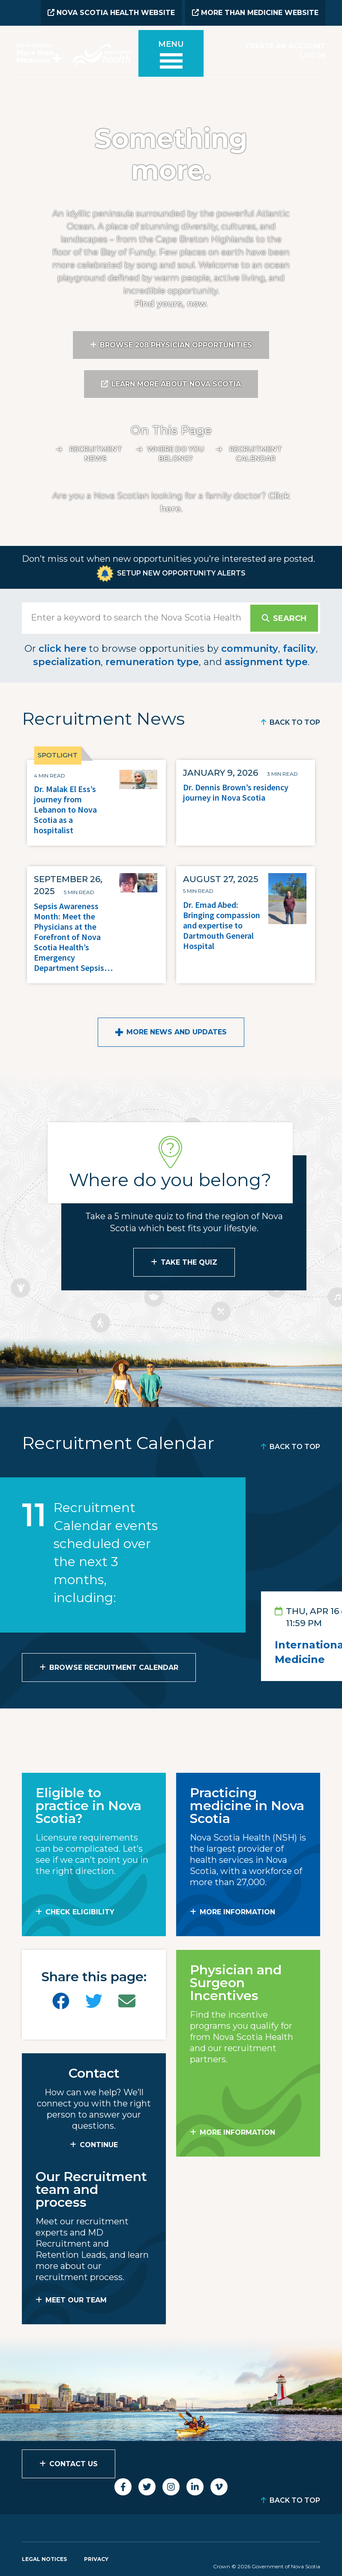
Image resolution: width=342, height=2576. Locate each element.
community (249, 648)
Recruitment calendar (255, 453)
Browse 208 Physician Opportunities (176, 344)
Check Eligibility (79, 1911)
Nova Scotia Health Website (111, 13)
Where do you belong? (175, 453)
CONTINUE (99, 2144)
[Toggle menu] (171, 57)
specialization (67, 661)
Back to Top (295, 721)
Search (289, 617)
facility (299, 648)
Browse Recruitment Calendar (113, 1667)
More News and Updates (176, 1031)
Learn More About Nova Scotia (176, 383)
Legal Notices (44, 2558)
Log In (312, 55)
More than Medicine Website (255, 13)
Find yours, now (170, 303)
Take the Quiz (189, 1261)
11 (34, 1514)
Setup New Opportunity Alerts (181, 572)
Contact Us (73, 2463)
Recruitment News (95, 453)
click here (63, 648)
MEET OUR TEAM (76, 2299)
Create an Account (285, 46)
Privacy (96, 2558)
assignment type (266, 661)
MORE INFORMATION (237, 1911)
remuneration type (152, 661)
